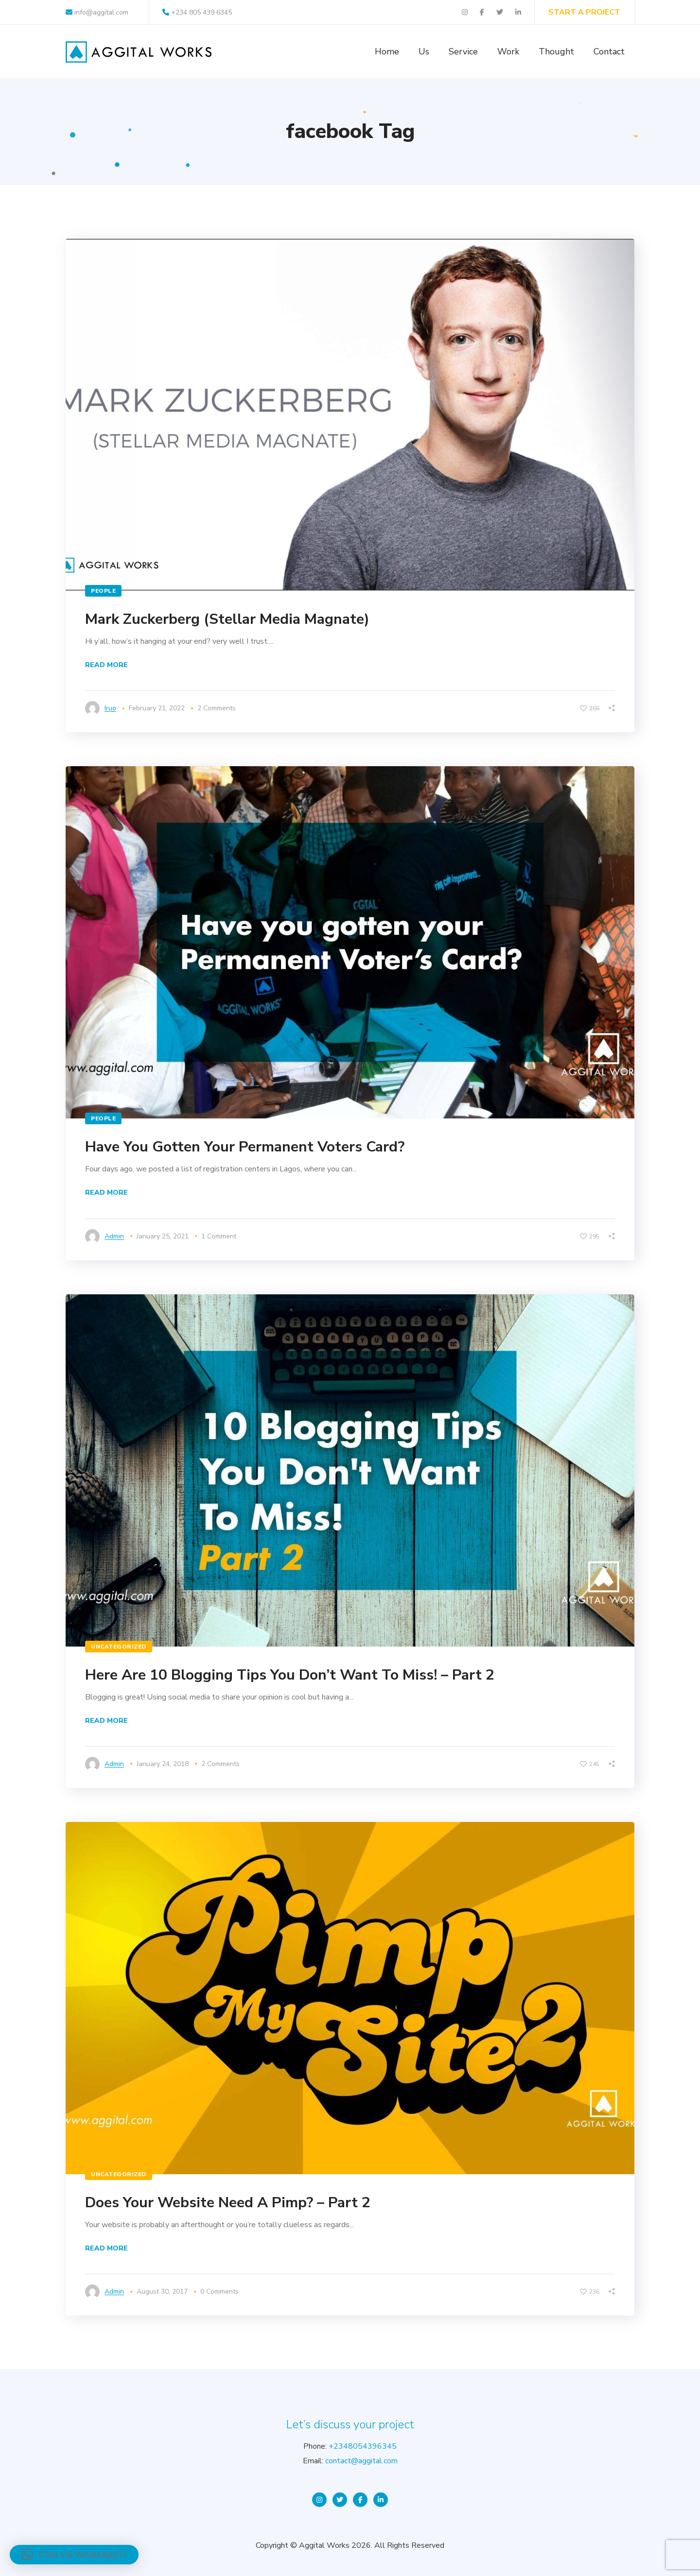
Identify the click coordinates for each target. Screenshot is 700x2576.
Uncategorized (118, 1646)
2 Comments (216, 708)
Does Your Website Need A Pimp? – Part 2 (227, 2203)
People (103, 591)
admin (114, 1236)
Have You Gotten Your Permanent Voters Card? (244, 1147)
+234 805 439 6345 (197, 12)
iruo (110, 708)
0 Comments (219, 2291)
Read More (106, 665)
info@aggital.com (97, 12)
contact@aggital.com (361, 2461)
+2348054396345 (363, 2446)
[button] (74, 2554)
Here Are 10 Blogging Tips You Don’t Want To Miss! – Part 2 (289, 1675)
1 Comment (218, 1236)
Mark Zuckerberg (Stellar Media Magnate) (227, 619)
